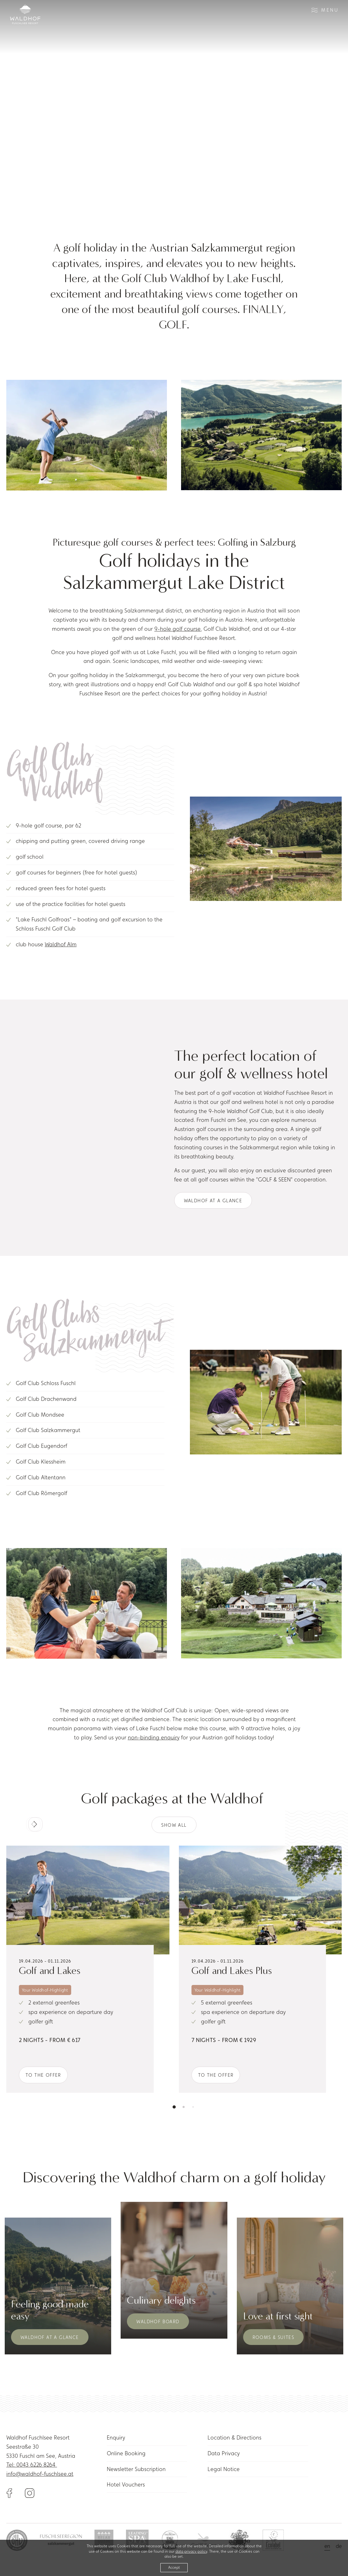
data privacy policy (191, 2551)
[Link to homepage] (25, 14)
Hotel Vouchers (126, 2484)
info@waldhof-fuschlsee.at (39, 2473)
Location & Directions (234, 2437)
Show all (173, 1825)
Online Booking (126, 2453)
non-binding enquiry (154, 1737)
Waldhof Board (157, 2321)
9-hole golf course (177, 628)
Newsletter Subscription (136, 2469)
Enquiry (116, 2437)
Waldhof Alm (61, 944)
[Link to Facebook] (15, 2492)
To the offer (43, 2075)
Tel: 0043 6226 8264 (31, 2464)
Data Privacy (224, 2453)
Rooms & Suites (273, 2337)
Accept (174, 2567)
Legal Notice (224, 2469)
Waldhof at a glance (213, 1200)
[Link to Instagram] (29, 2492)
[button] (36, 1825)
